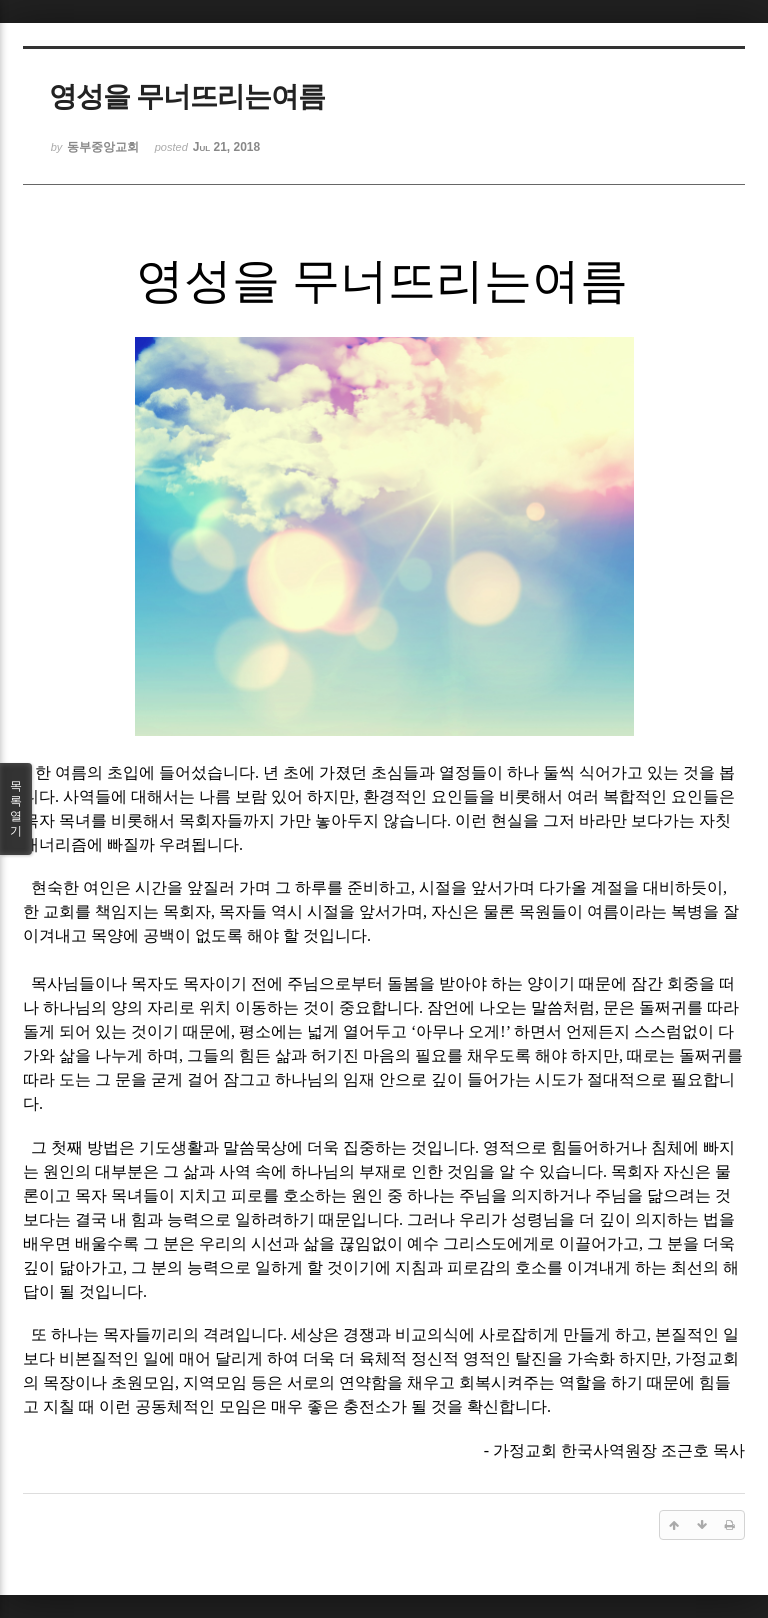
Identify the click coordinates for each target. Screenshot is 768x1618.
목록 (16, 809)
